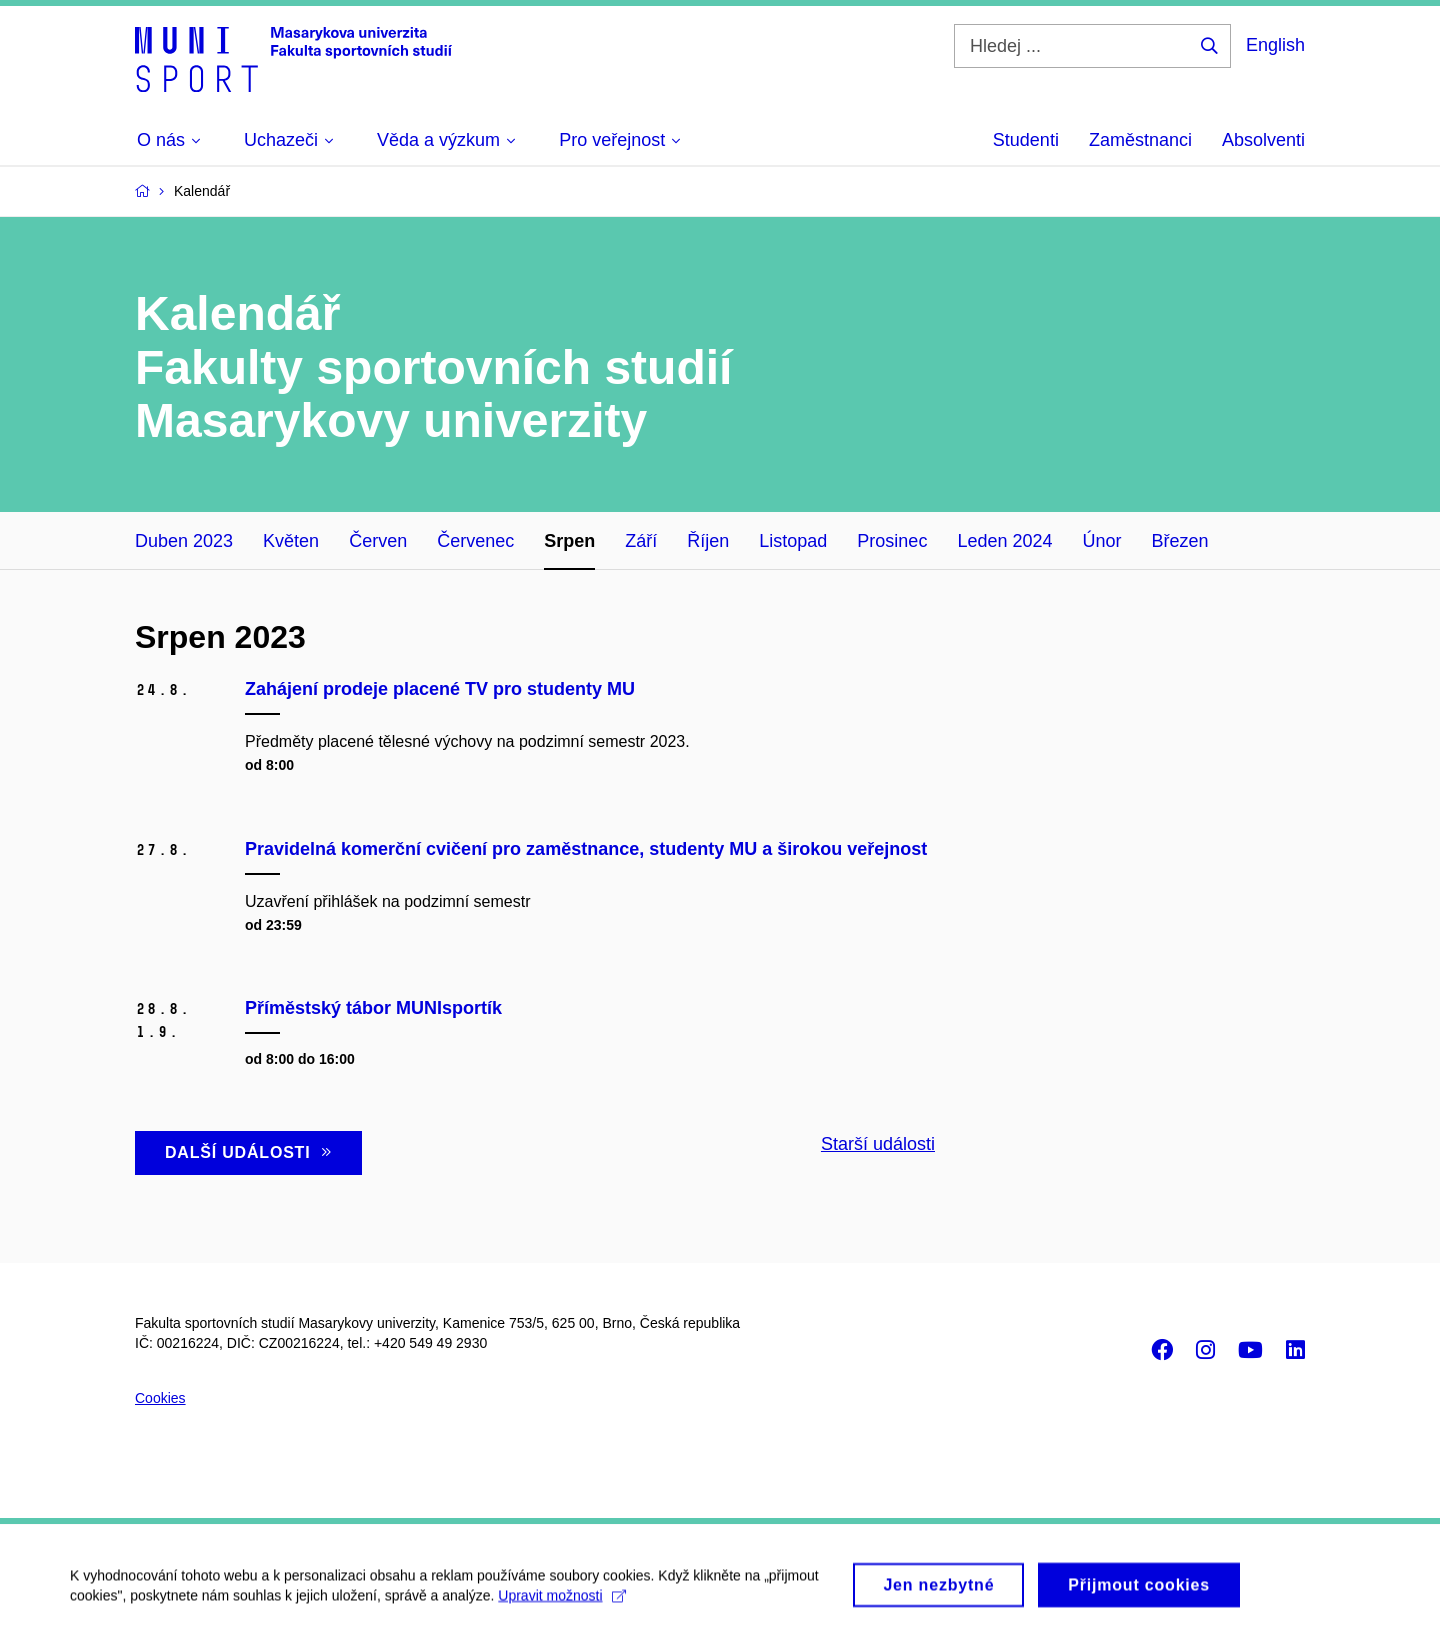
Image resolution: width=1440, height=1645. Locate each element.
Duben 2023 (184, 541)
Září (641, 541)
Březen (1180, 541)
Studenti (1026, 140)
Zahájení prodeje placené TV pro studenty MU (440, 689)
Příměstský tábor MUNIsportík (373, 1008)
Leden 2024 (1004, 541)
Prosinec (892, 541)
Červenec (475, 541)
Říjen (708, 541)
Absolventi (1263, 140)
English (1275, 45)
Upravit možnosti (561, 1604)
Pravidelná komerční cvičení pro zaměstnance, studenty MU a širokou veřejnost (586, 849)
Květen (291, 541)
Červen (378, 541)
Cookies (160, 1398)
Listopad (793, 541)
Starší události (878, 1144)
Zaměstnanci (1140, 140)
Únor (1101, 541)
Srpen (569, 541)
